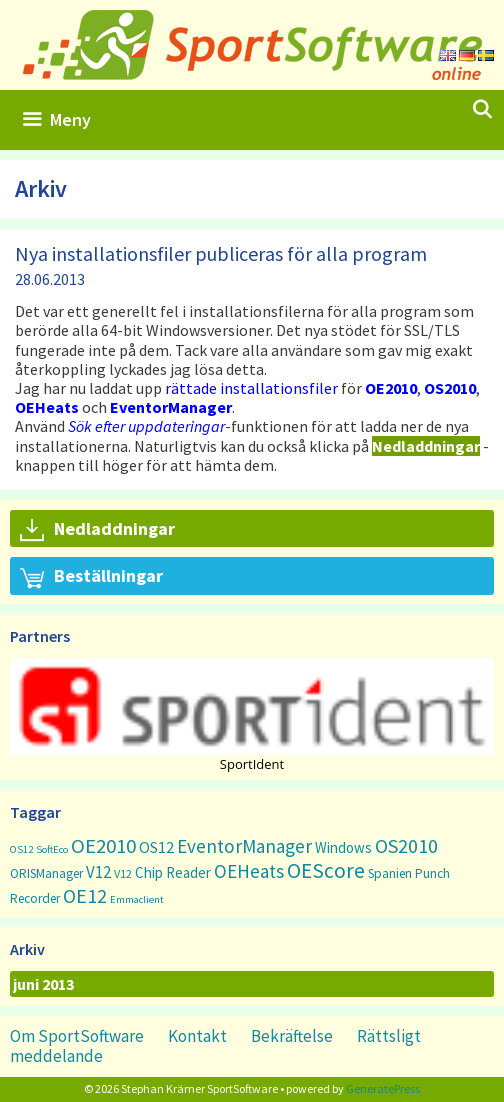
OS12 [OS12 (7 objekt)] (156, 847)
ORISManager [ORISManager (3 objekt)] (46, 873)
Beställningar (91, 577)
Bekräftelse (292, 1036)
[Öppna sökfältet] (482, 110)
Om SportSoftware (77, 1036)
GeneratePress (383, 1088)
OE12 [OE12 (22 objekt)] (85, 895)
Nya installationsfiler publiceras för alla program (221, 253)
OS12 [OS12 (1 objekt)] (21, 849)
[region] (252, 714)
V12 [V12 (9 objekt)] (98, 872)
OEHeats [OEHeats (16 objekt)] (249, 871)
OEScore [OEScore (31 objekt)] (326, 870)
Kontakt (197, 1036)
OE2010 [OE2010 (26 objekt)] (103, 846)
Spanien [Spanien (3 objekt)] (390, 873)
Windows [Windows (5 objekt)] (343, 847)
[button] (252, 706)
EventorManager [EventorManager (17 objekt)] (244, 846)
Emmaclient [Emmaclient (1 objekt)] (137, 899)
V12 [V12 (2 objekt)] (123, 873)
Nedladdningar (97, 530)
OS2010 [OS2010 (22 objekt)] (406, 845)
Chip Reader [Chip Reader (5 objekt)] (173, 872)
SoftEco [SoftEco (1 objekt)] (52, 849)
